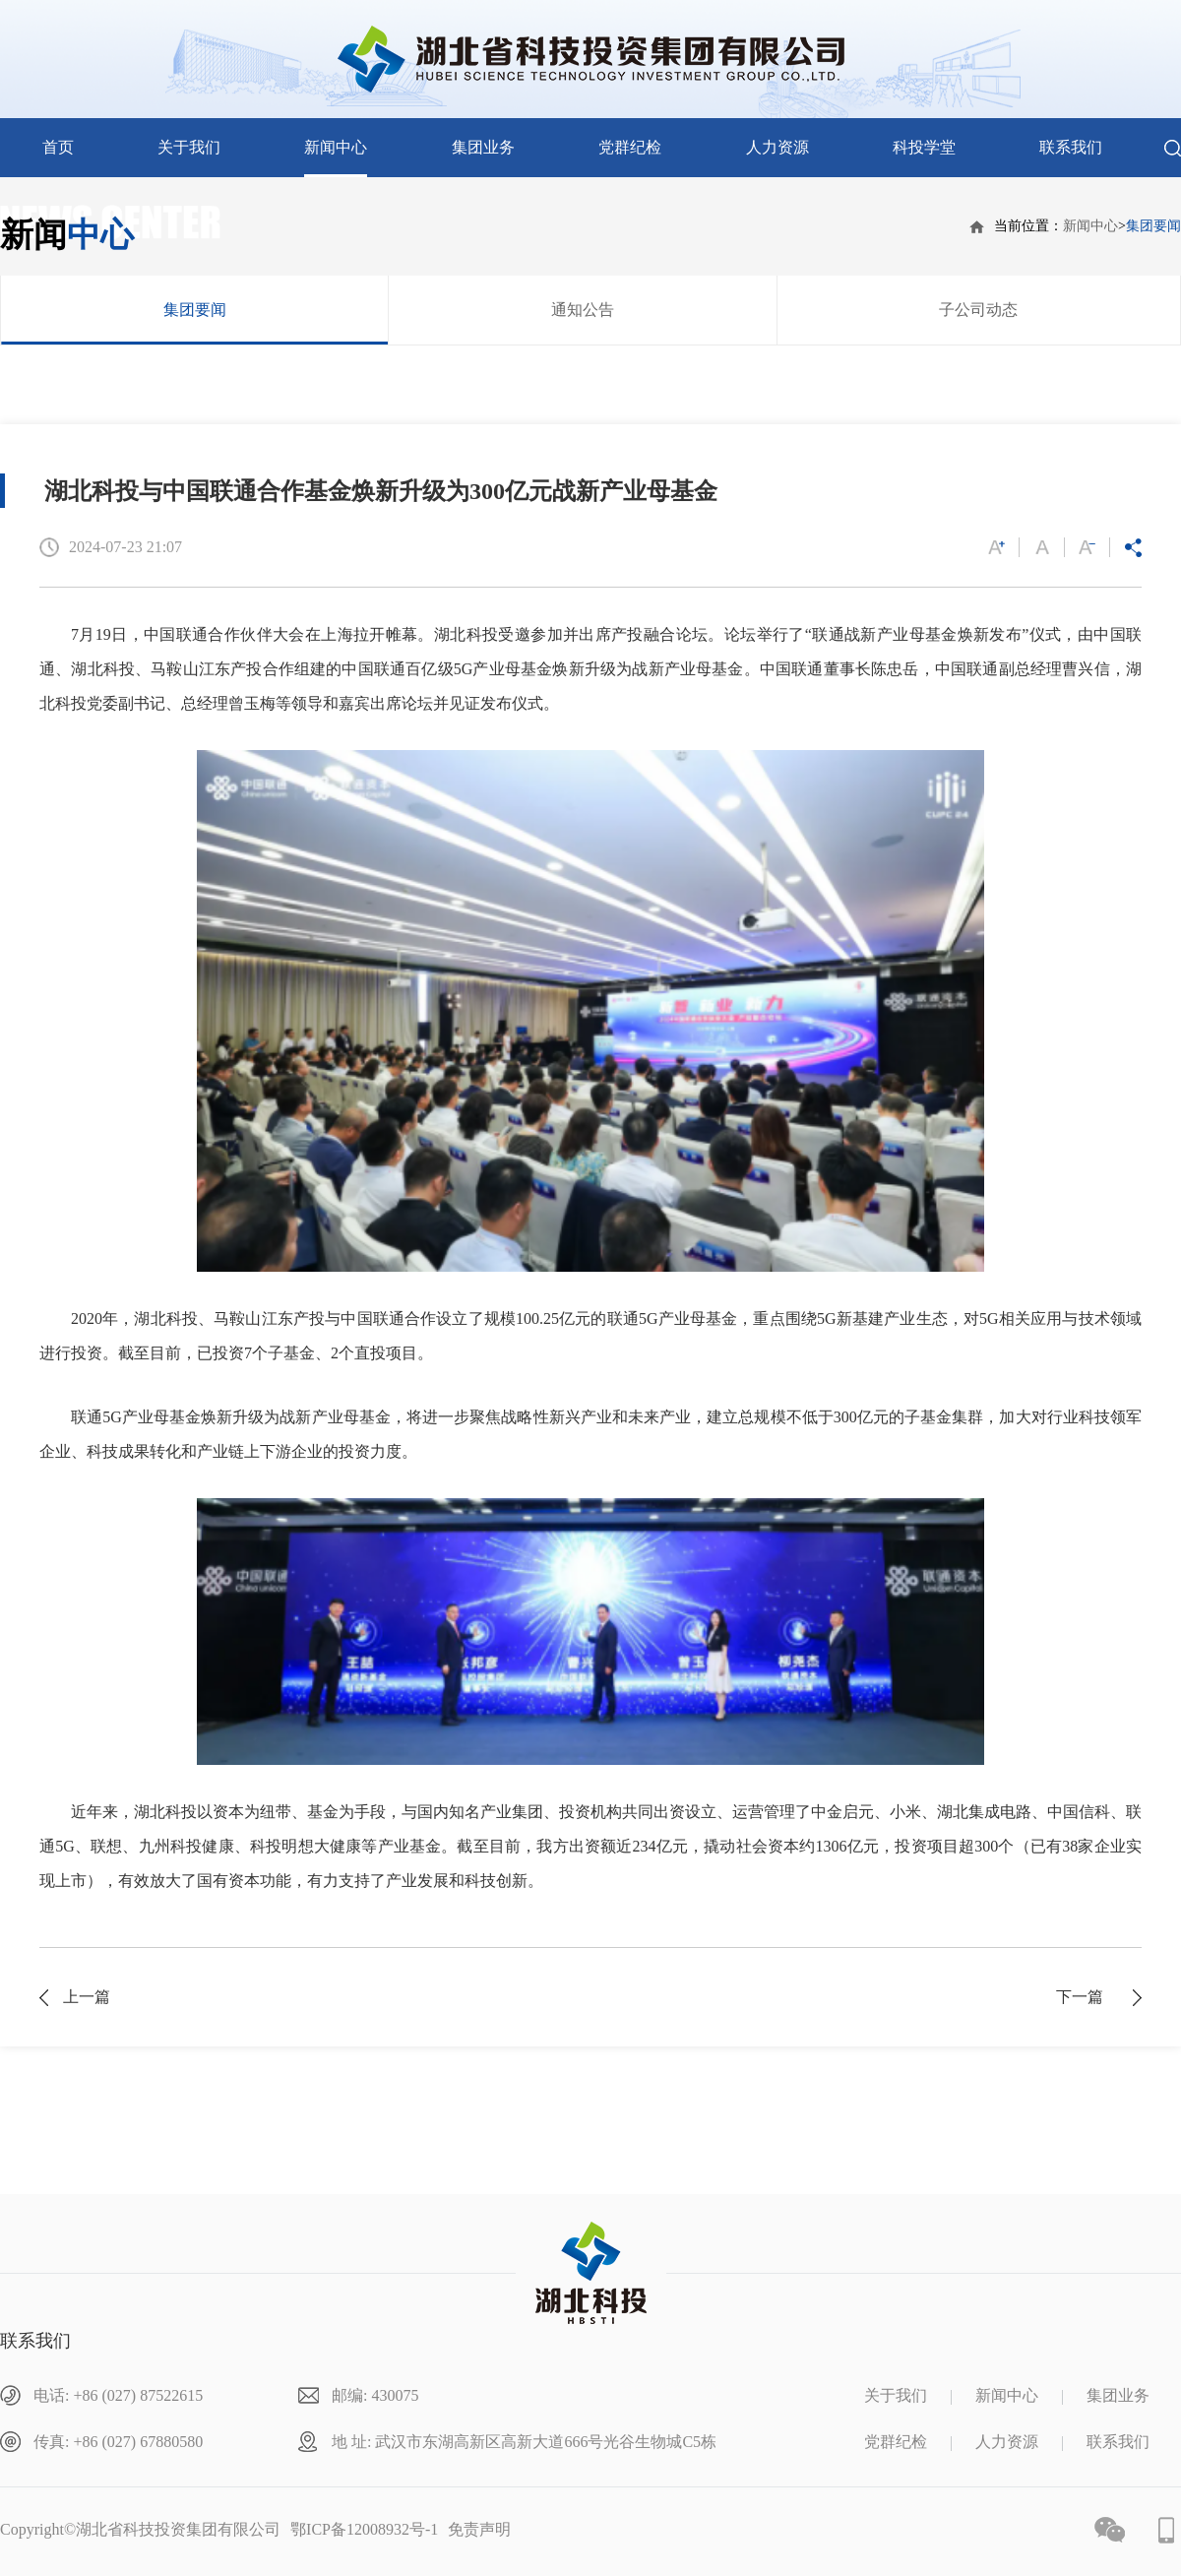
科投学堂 (924, 147)
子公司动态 (978, 309)
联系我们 (1070, 147)
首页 (58, 147)
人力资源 (777, 147)
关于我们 (188, 147)
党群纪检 (629, 147)
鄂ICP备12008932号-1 (364, 2529)
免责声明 (479, 2529)
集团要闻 (1153, 226)
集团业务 (483, 147)
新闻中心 (335, 147)
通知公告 (582, 309)
